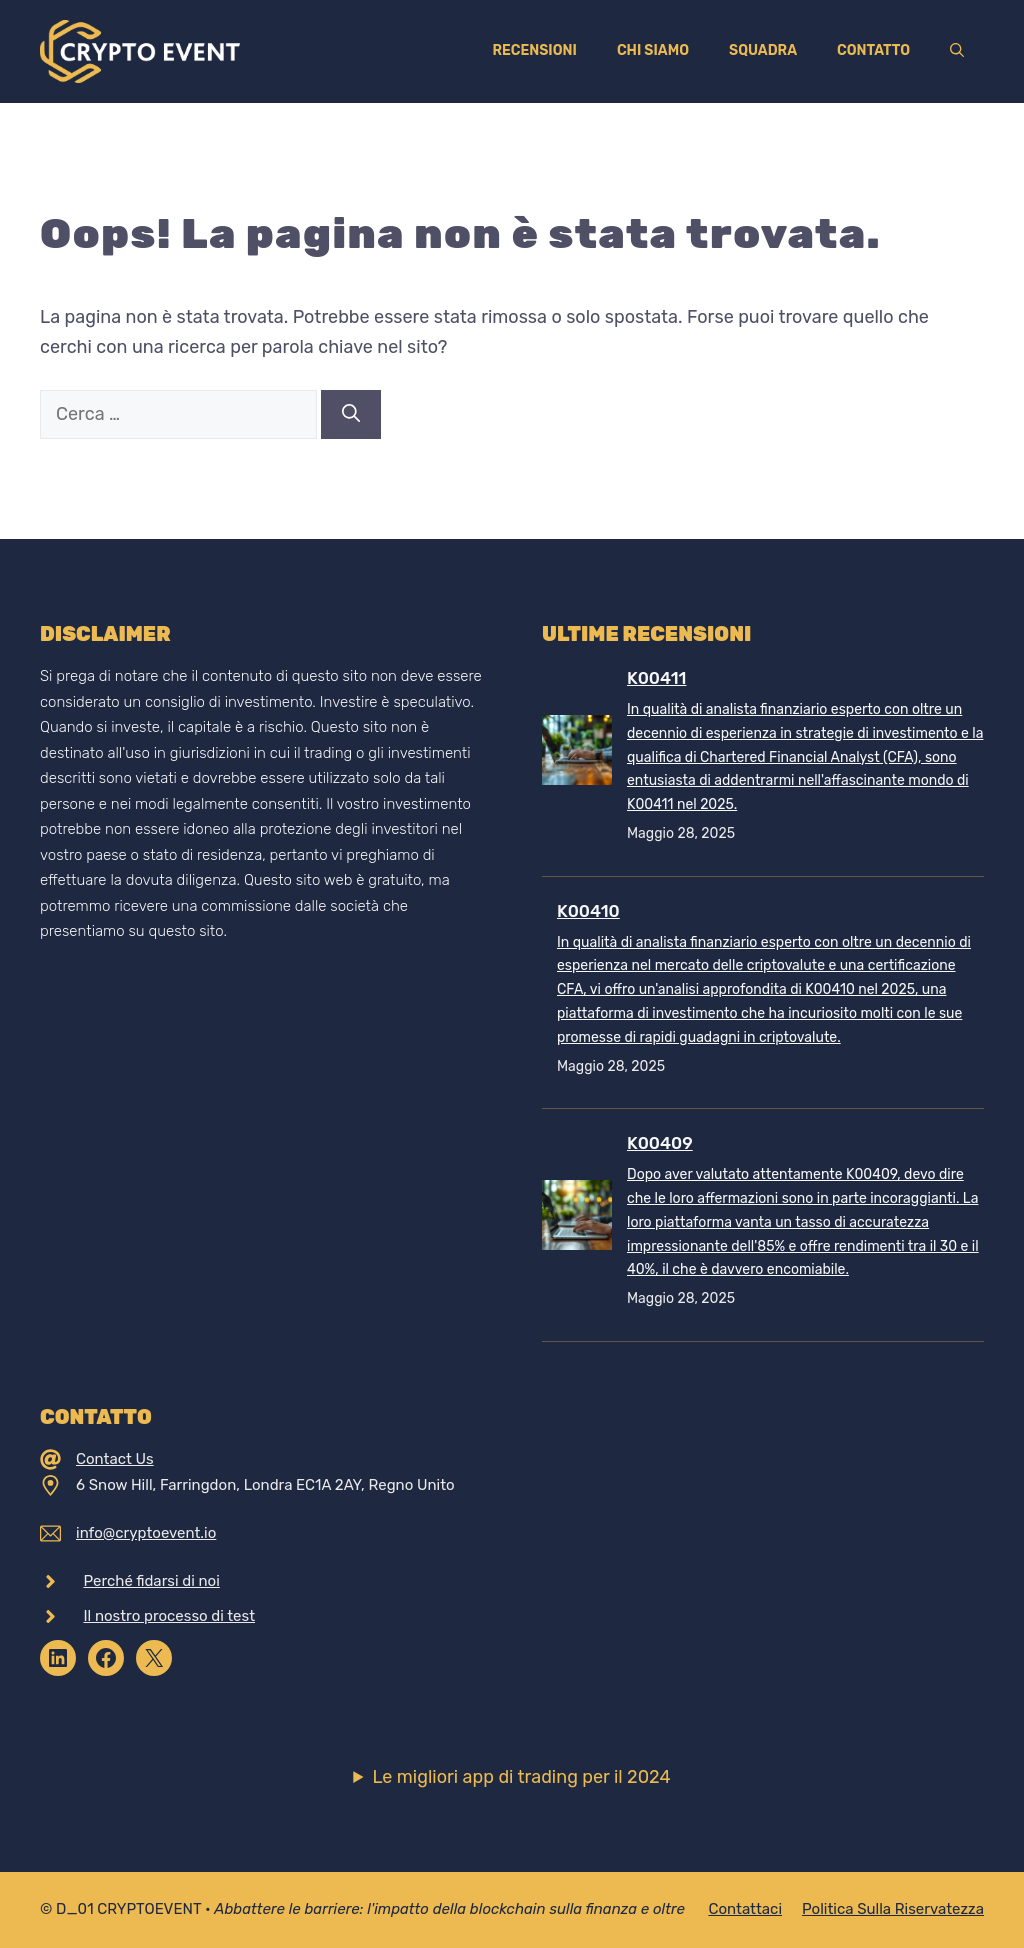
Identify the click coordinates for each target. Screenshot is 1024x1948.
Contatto (873, 50)
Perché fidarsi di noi (152, 1581)
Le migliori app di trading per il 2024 (521, 1777)
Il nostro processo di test (170, 1616)
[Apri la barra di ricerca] (957, 51)
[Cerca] (351, 414)
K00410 (588, 911)
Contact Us (115, 1459)
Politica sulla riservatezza (893, 1909)
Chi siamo (653, 50)
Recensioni (534, 50)
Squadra (763, 50)
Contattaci (745, 1909)
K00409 (660, 1143)
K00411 (656, 678)
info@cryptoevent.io (146, 1533)
